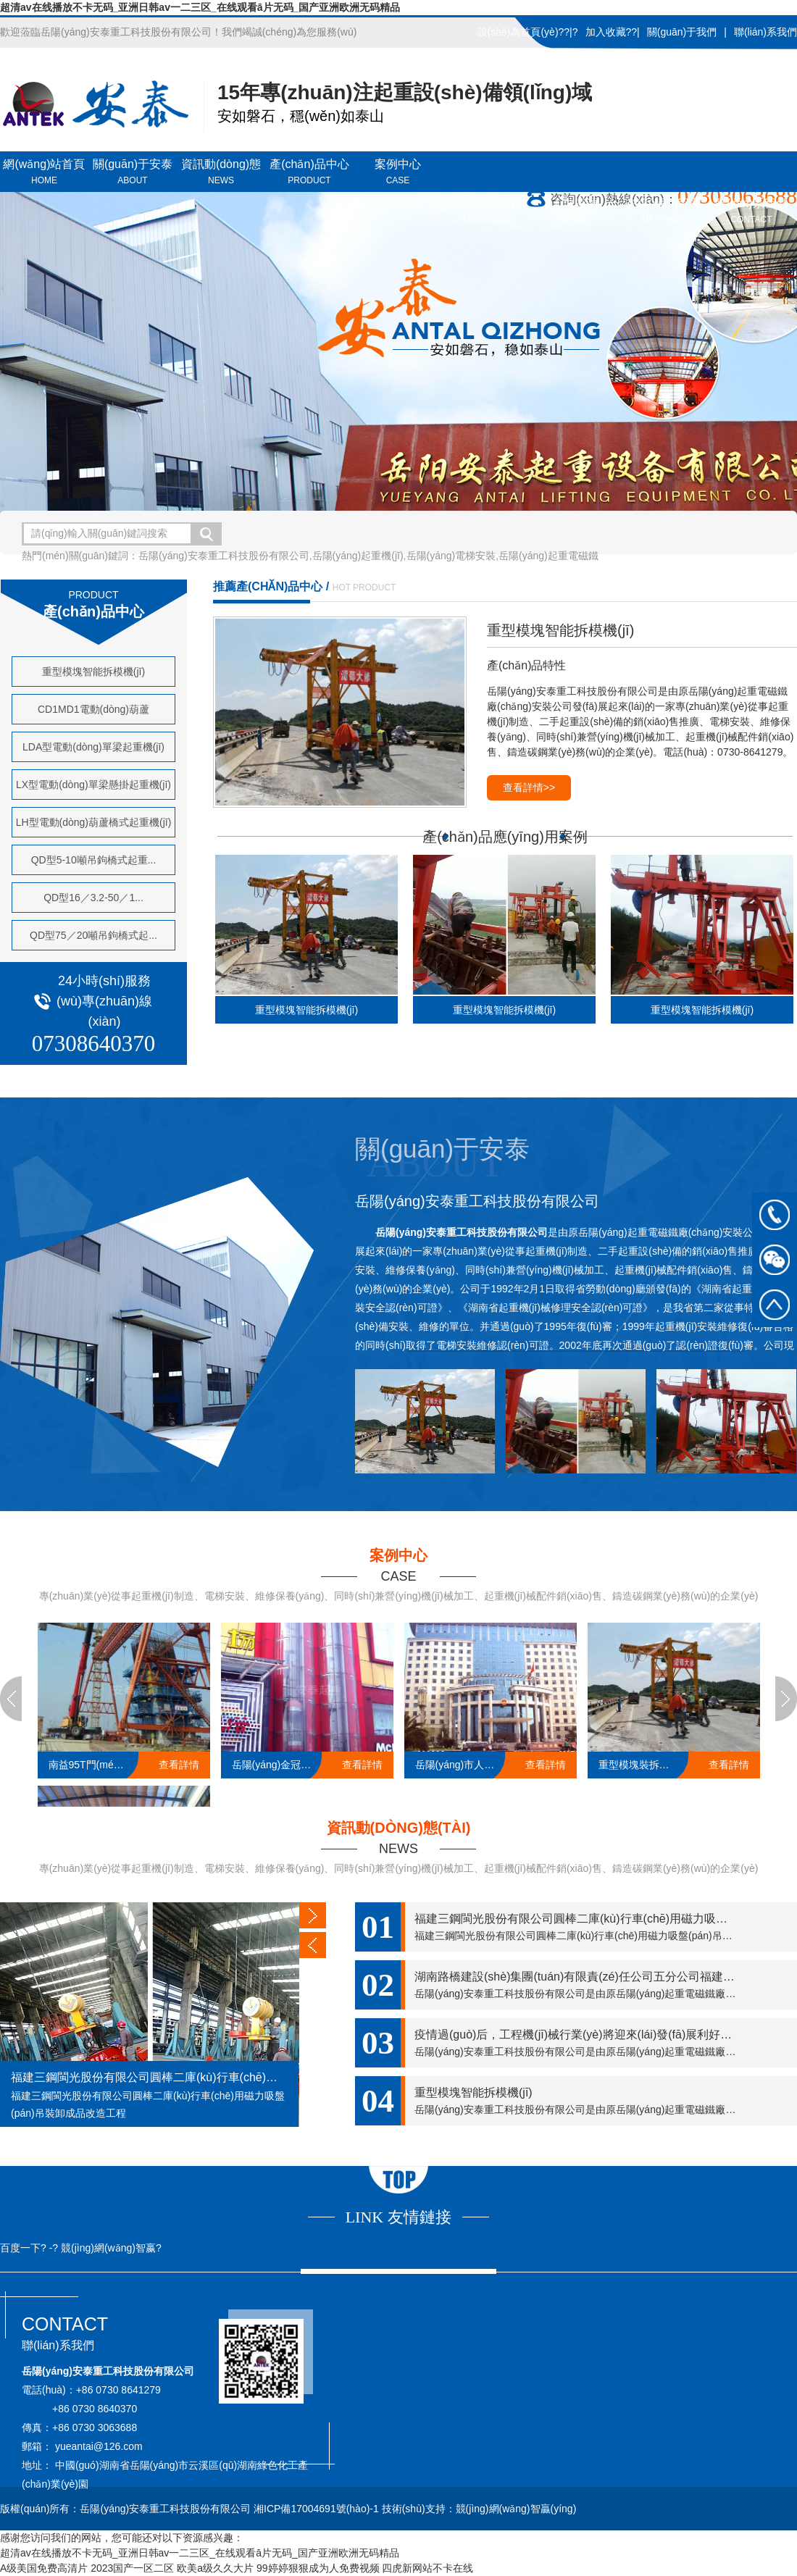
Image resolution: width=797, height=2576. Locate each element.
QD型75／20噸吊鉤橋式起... (93, 935)
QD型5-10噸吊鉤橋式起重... (94, 860)
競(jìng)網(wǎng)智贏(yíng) (516, 2508)
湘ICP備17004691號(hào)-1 (318, 2508)
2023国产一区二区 (132, 2568)
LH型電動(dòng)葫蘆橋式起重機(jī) (94, 822)
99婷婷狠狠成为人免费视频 (318, 2568)
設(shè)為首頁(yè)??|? (527, 32)
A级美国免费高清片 (44, 2568)
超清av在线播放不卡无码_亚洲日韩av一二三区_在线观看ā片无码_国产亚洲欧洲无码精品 (200, 7)
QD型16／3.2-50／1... (93, 897)
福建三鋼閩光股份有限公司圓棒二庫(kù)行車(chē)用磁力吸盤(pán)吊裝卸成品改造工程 (149, 2077)
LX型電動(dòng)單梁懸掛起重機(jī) (93, 784)
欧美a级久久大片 (215, 2568)
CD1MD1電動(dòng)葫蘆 (93, 709)
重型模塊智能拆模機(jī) (93, 671)
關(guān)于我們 (682, 32)
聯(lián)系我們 (765, 32)
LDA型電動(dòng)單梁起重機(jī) (93, 747)
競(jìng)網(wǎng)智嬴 (108, 2248)
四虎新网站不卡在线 (427, 2568)
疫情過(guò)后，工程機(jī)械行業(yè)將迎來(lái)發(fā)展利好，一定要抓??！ (605, 2034)
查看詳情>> (529, 787)
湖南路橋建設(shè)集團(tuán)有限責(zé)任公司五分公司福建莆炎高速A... (600, 1976)
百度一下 (20, 2248)
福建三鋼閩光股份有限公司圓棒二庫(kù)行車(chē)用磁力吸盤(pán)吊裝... (601, 1918)
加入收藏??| (612, 32)
